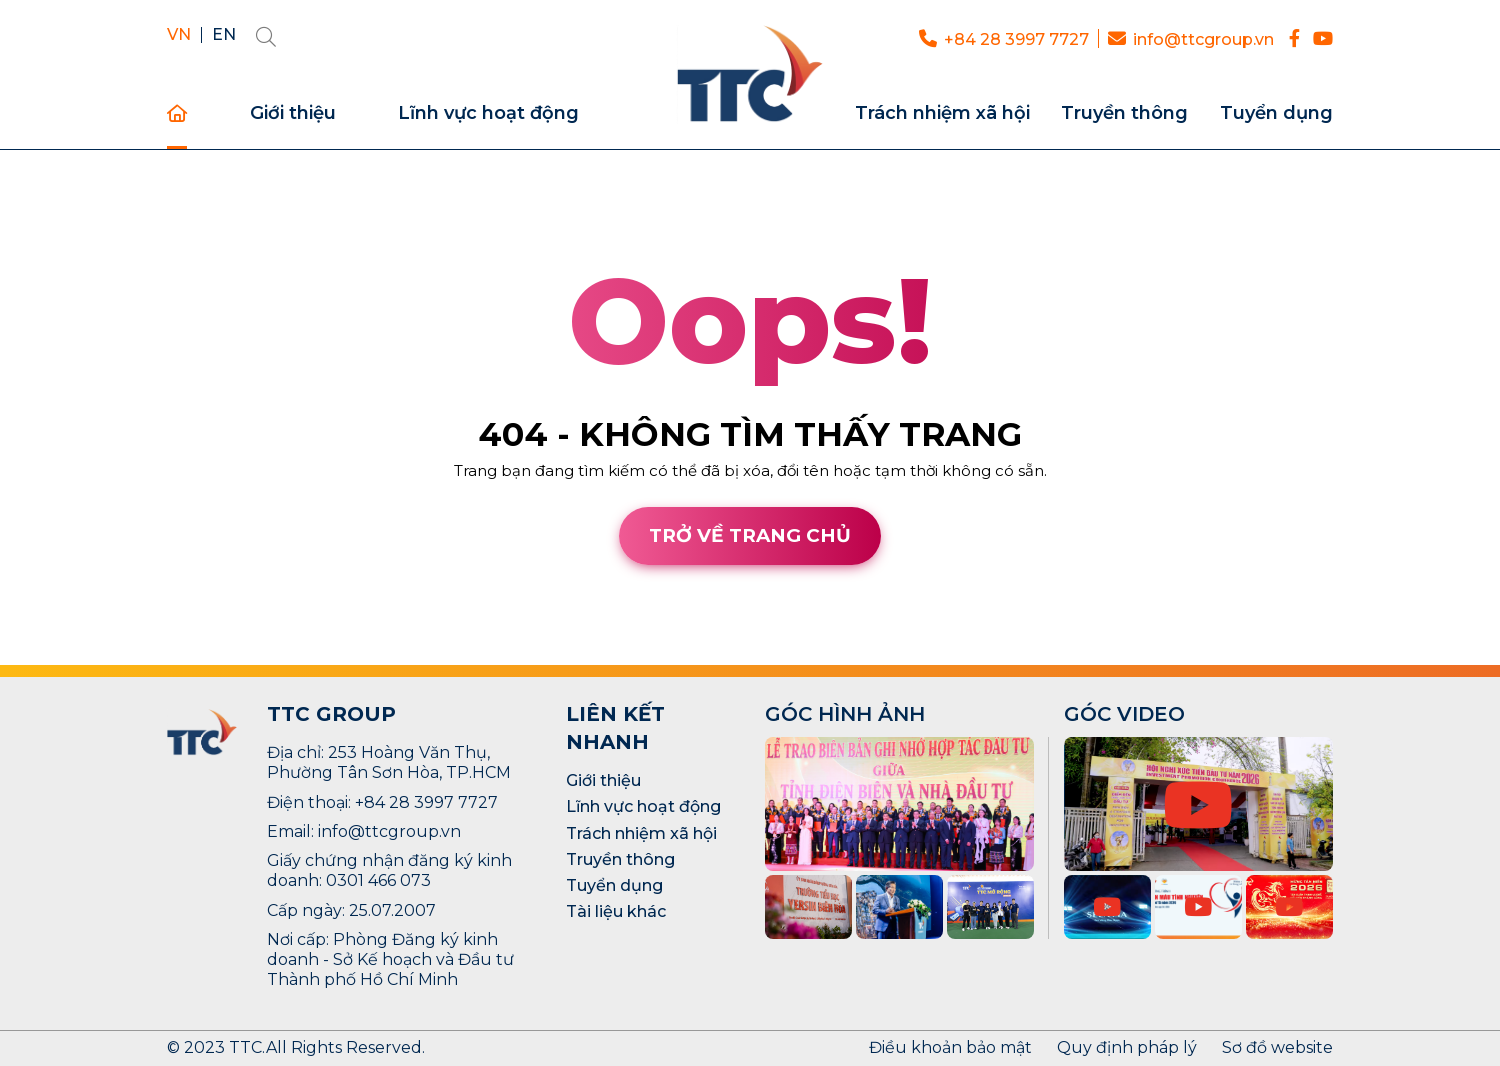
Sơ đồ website (1277, 1048)
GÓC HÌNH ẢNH (845, 714)
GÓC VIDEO (1124, 714)
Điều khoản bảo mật (950, 1048)
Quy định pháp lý (1127, 1048)
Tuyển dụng (1276, 114)
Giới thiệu (293, 114)
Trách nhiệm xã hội (942, 114)
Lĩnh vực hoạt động (488, 114)
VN (179, 35)
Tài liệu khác (616, 911)
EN (224, 35)
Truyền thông (1124, 114)
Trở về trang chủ (750, 535)
